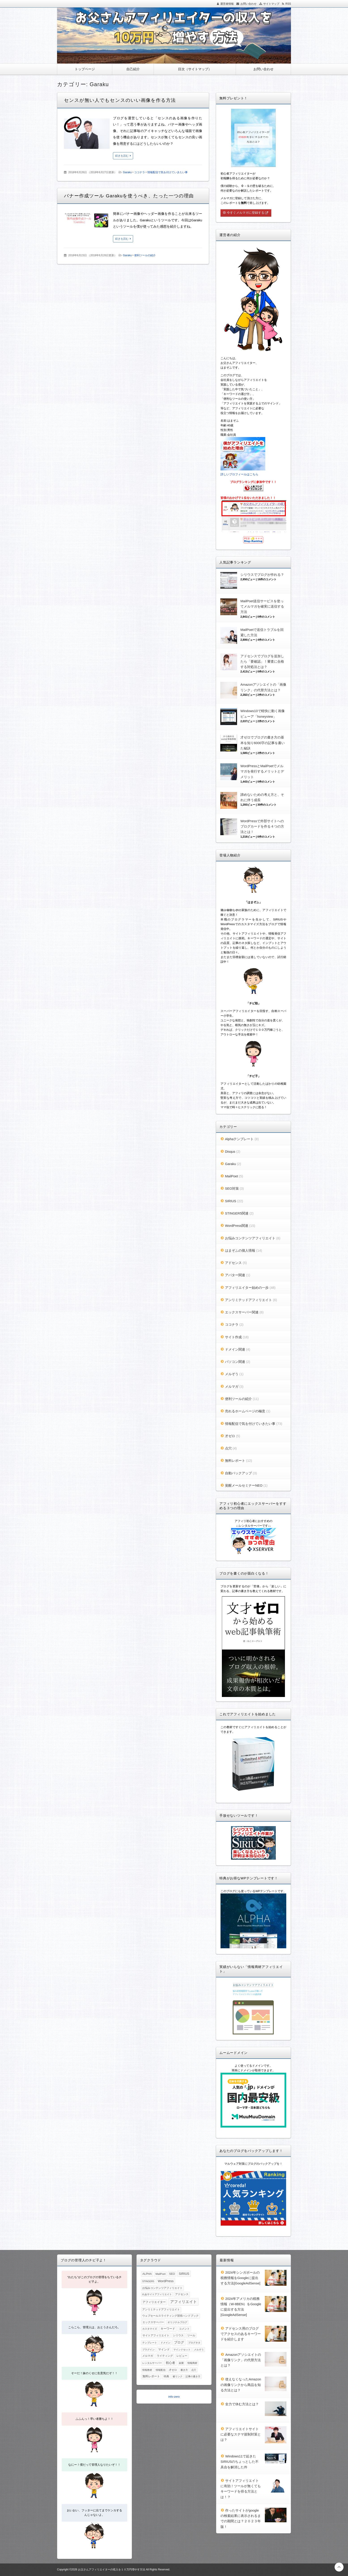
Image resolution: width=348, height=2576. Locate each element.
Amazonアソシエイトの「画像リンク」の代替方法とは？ (241, 2360)
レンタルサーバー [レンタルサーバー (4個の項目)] (152, 2363)
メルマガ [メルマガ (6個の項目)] (147, 2355)
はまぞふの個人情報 (240, 1250)
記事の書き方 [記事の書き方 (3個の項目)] (193, 2376)
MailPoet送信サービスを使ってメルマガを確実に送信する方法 (262, 606)
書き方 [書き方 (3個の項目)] (184, 2370)
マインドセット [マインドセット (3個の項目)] (182, 2349)
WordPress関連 (236, 1225)
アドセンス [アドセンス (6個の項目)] (182, 2294)
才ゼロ (230, 1436)
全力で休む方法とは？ (242, 2404)
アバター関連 (235, 1275)
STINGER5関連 (236, 1213)
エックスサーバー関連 (242, 1312)
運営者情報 (227, 3)
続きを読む (122, 155)
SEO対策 (232, 1188)
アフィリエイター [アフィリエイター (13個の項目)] (154, 2302)
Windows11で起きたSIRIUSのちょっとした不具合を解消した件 (240, 2461)
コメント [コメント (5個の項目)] (184, 2328)
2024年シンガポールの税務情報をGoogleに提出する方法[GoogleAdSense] (240, 2278)
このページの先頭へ (339, 2567)
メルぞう (231, 1374)
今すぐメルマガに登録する (245, 212)
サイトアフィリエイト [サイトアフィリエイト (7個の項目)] (155, 2335)
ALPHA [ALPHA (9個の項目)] (147, 2273)
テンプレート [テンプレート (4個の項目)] (149, 2342)
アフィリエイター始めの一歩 (247, 1287)
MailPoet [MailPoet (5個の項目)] (160, 2274)
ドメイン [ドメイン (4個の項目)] (165, 2342)
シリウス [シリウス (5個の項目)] (178, 2335)
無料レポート (235, 1460)
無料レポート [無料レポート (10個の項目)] (151, 2376)
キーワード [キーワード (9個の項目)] (168, 2328)
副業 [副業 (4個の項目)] (181, 2363)
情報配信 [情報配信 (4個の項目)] (161, 2370)
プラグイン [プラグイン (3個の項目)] (148, 2349)
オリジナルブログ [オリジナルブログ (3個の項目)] (177, 2322)
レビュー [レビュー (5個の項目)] (181, 2355)
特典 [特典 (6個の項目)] (166, 2376)
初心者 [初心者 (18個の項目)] (170, 2363)
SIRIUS (230, 1201)
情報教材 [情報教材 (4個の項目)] (147, 2370)
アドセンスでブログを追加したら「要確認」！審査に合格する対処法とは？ (262, 661)
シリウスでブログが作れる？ (262, 574)
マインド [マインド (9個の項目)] (164, 2349)
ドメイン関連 (235, 1349)
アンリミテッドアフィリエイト (248, 1300)
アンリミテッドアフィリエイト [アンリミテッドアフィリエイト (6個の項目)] (161, 2309)
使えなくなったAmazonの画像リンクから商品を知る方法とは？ (241, 2384)
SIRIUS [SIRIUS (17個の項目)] (184, 2273)
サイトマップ (271, 3)
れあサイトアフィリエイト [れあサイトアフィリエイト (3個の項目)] (157, 2294)
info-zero (174, 2396)
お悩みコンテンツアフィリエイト (250, 1238)
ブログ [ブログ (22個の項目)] (179, 2342)
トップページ (85, 69)
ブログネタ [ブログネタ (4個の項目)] (194, 2342)
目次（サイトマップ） (195, 69)
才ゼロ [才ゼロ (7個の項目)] (173, 2369)
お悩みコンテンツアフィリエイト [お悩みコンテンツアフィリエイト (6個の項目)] (162, 2288)
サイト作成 (233, 1337)
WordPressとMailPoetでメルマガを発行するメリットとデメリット (262, 771)
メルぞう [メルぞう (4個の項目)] (199, 2349)
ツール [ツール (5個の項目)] (191, 2335)
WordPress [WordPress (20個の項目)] (166, 2281)
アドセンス (233, 1263)
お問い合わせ (248, 3)
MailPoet (231, 1176)
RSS (288, 3)
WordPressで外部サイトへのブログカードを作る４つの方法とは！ (262, 826)
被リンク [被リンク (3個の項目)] (177, 2376)
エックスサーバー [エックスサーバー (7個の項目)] (153, 2322)
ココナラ (139, 172)
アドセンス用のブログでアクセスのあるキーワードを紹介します (241, 2333)
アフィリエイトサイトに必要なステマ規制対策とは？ (241, 2434)
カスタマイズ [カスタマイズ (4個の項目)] (149, 2328)
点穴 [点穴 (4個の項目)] (193, 2370)
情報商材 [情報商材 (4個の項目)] (192, 2363)
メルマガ (231, 1386)
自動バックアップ (238, 1473)
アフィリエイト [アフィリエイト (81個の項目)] (183, 2301)
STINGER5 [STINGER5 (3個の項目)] (148, 2281)
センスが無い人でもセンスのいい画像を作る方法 (120, 100)
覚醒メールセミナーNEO (244, 1485)
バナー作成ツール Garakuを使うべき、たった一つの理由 (129, 195)
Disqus (230, 1151)
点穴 (228, 1448)
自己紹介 (133, 69)
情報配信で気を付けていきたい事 (167, 172)
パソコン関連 (235, 1362)
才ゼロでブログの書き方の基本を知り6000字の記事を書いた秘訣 (262, 742)
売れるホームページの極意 (245, 1411)
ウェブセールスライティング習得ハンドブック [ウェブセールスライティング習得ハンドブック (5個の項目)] (170, 2315)
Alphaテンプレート (239, 1139)
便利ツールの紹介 (145, 255)
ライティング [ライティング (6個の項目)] (165, 2355)
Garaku (127, 172)
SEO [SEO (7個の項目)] (172, 2273)
